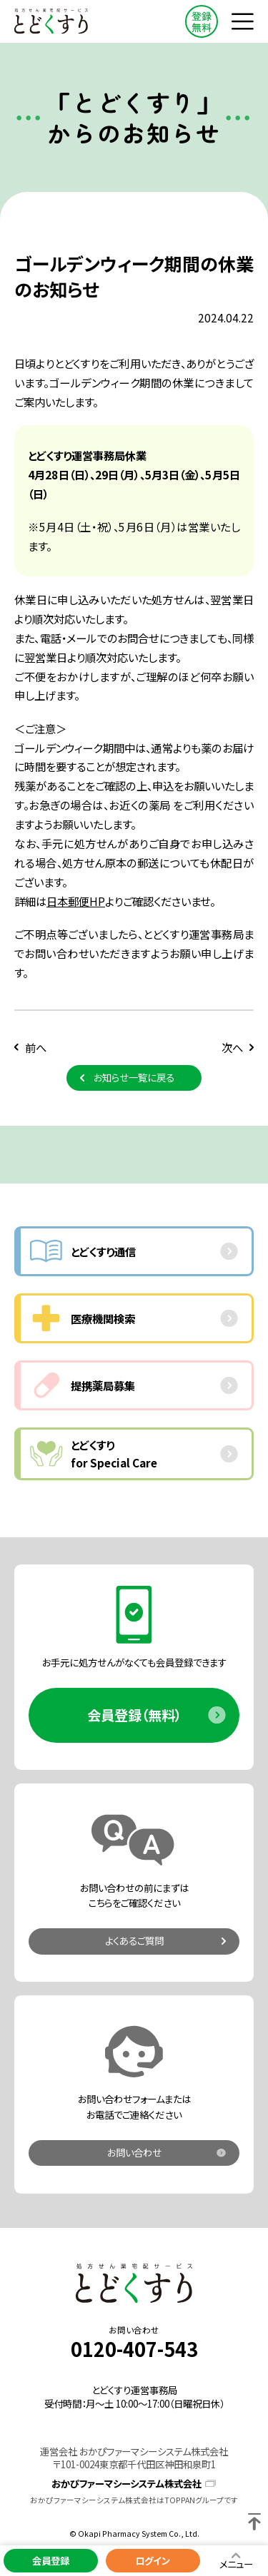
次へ (232, 1047)
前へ (35, 1047)
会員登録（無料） (134, 1715)
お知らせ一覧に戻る (134, 1077)
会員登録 (50, 2560)
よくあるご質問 (134, 1940)
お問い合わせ (134, 2152)
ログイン (152, 2560)
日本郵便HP (75, 901)
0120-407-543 (134, 2349)
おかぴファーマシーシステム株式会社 (126, 2483)
